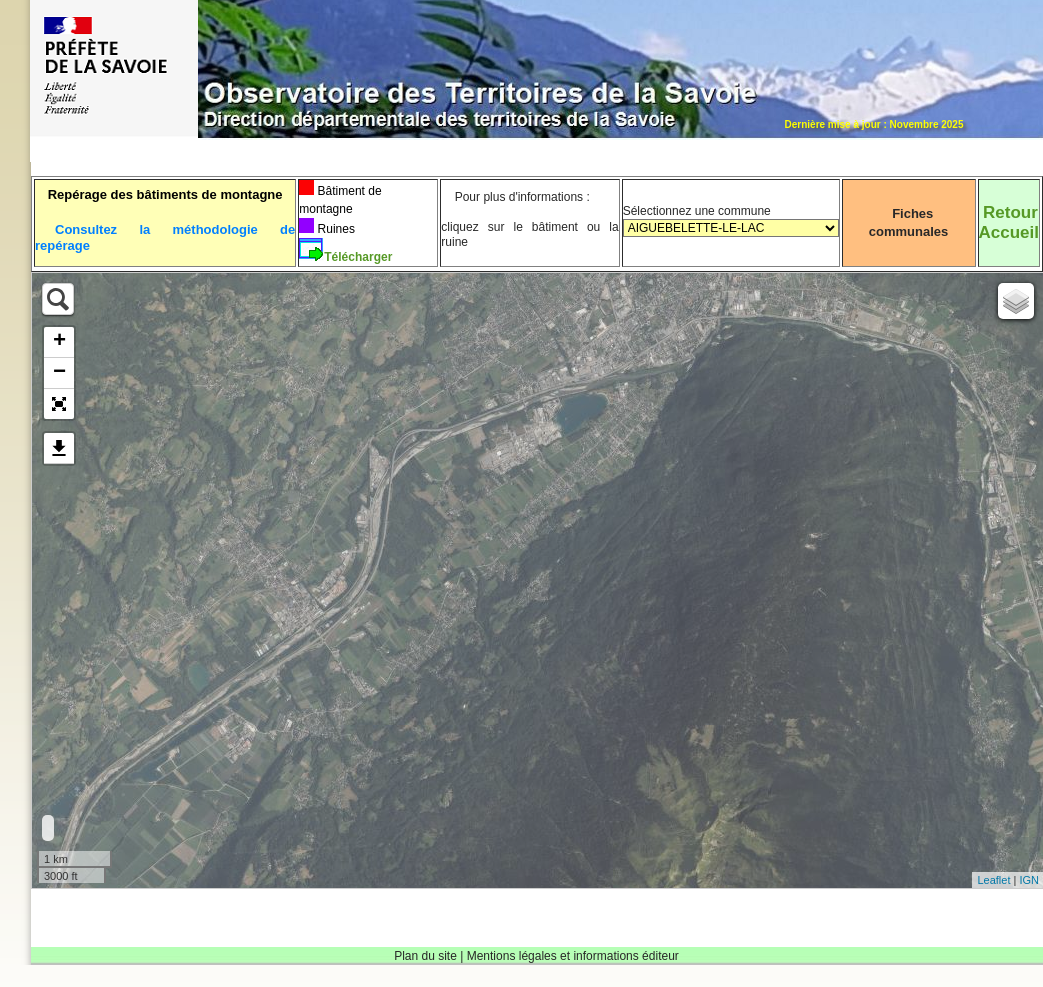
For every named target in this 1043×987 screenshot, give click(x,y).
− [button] (59, 373)
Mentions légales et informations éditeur (573, 956)
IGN (1029, 880)
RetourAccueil (1009, 222)
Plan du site (425, 956)
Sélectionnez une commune (731, 228)
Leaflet (993, 880)
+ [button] (59, 342)
